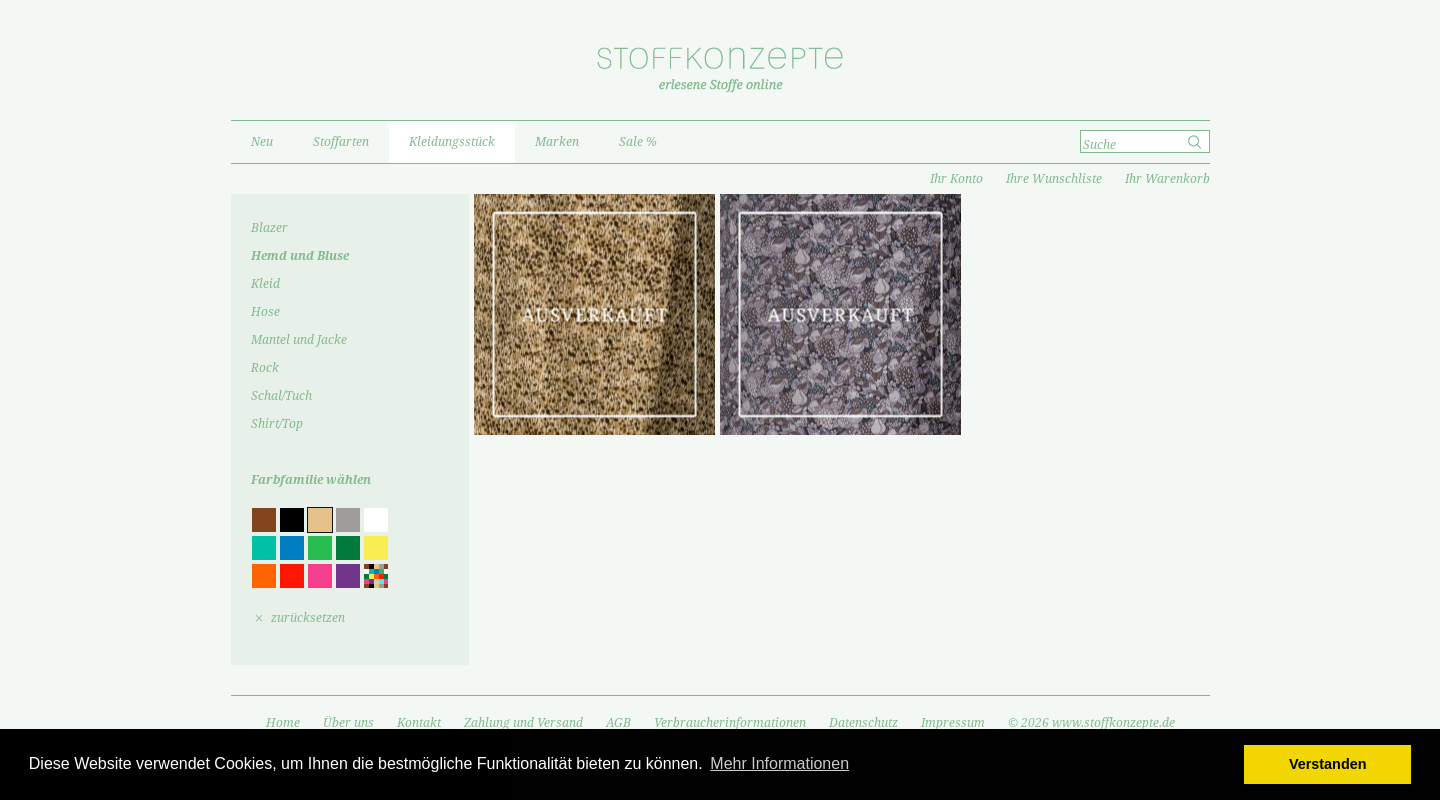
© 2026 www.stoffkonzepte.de (1091, 723)
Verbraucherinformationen (730, 723)
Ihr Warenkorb (1167, 179)
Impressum (953, 723)
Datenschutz (863, 723)
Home (283, 723)
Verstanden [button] (1328, 764)
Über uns (348, 723)
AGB (618, 723)
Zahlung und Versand (523, 723)
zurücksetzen (308, 618)
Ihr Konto (956, 179)
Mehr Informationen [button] (779, 763)
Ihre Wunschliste (1054, 179)
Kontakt (419, 723)
